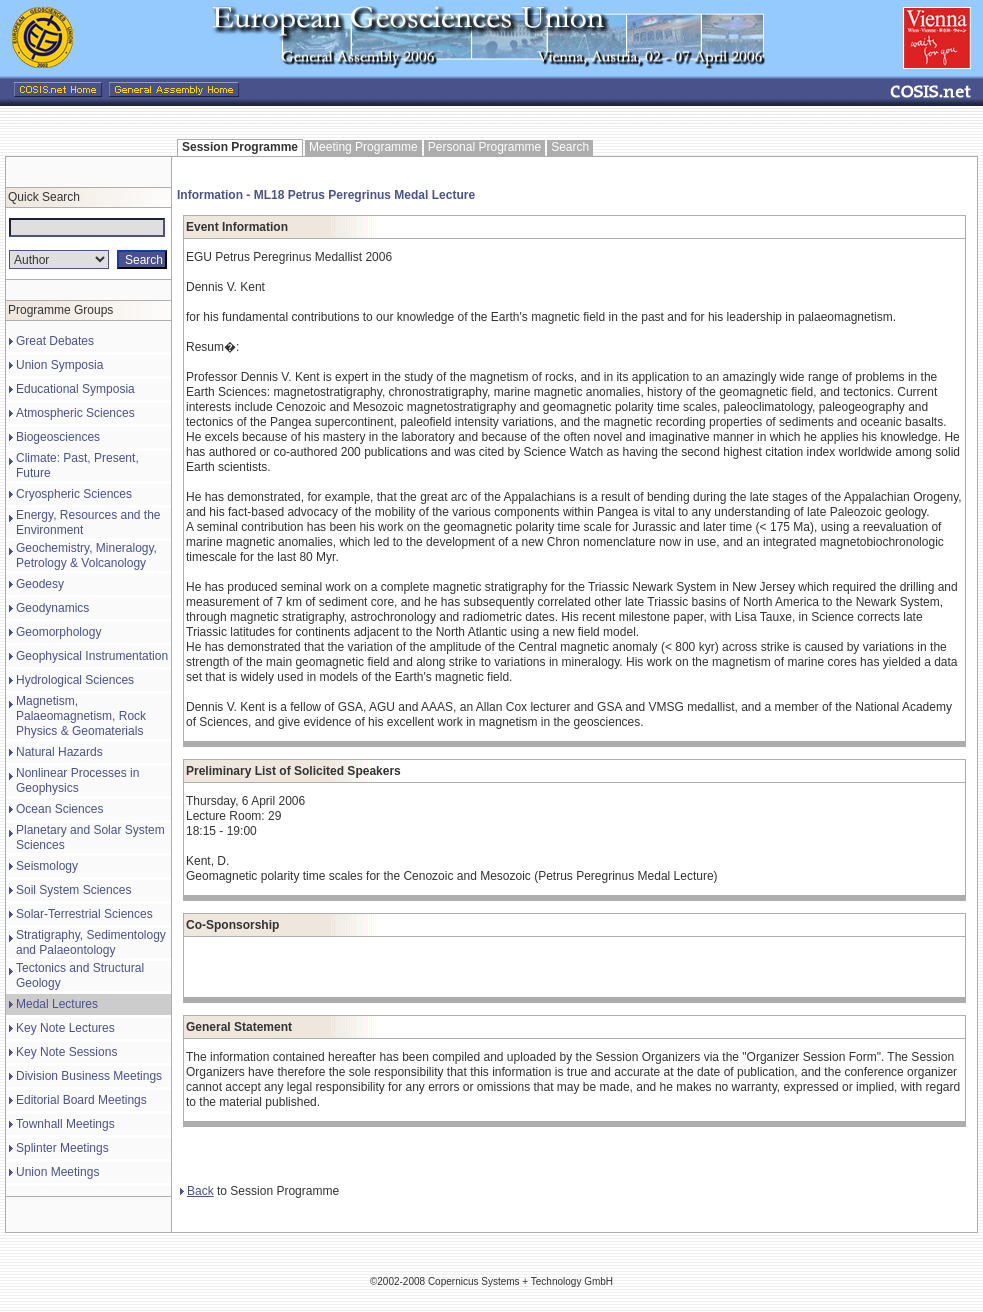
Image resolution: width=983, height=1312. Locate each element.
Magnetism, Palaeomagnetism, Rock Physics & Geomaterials (81, 716)
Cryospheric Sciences (74, 494)
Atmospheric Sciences (75, 413)
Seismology (47, 866)
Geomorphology (58, 632)
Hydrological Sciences (75, 680)
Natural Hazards (59, 752)
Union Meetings (57, 1172)
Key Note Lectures (65, 1028)
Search (570, 147)
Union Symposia (59, 365)
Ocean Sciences (59, 809)
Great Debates (55, 341)
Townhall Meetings (65, 1124)
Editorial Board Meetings (81, 1100)
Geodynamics (52, 608)
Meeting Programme (363, 147)
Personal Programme (484, 147)
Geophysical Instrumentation (92, 656)
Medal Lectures (57, 1004)
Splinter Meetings (62, 1148)
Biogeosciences (58, 437)
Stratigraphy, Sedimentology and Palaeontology (91, 942)
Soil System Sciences (73, 890)
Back (197, 1191)
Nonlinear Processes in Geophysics (77, 780)
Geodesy (40, 584)
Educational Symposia (75, 389)
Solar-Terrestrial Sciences (84, 914)
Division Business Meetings (89, 1076)
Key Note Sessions (66, 1052)
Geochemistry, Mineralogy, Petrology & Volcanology (86, 555)
